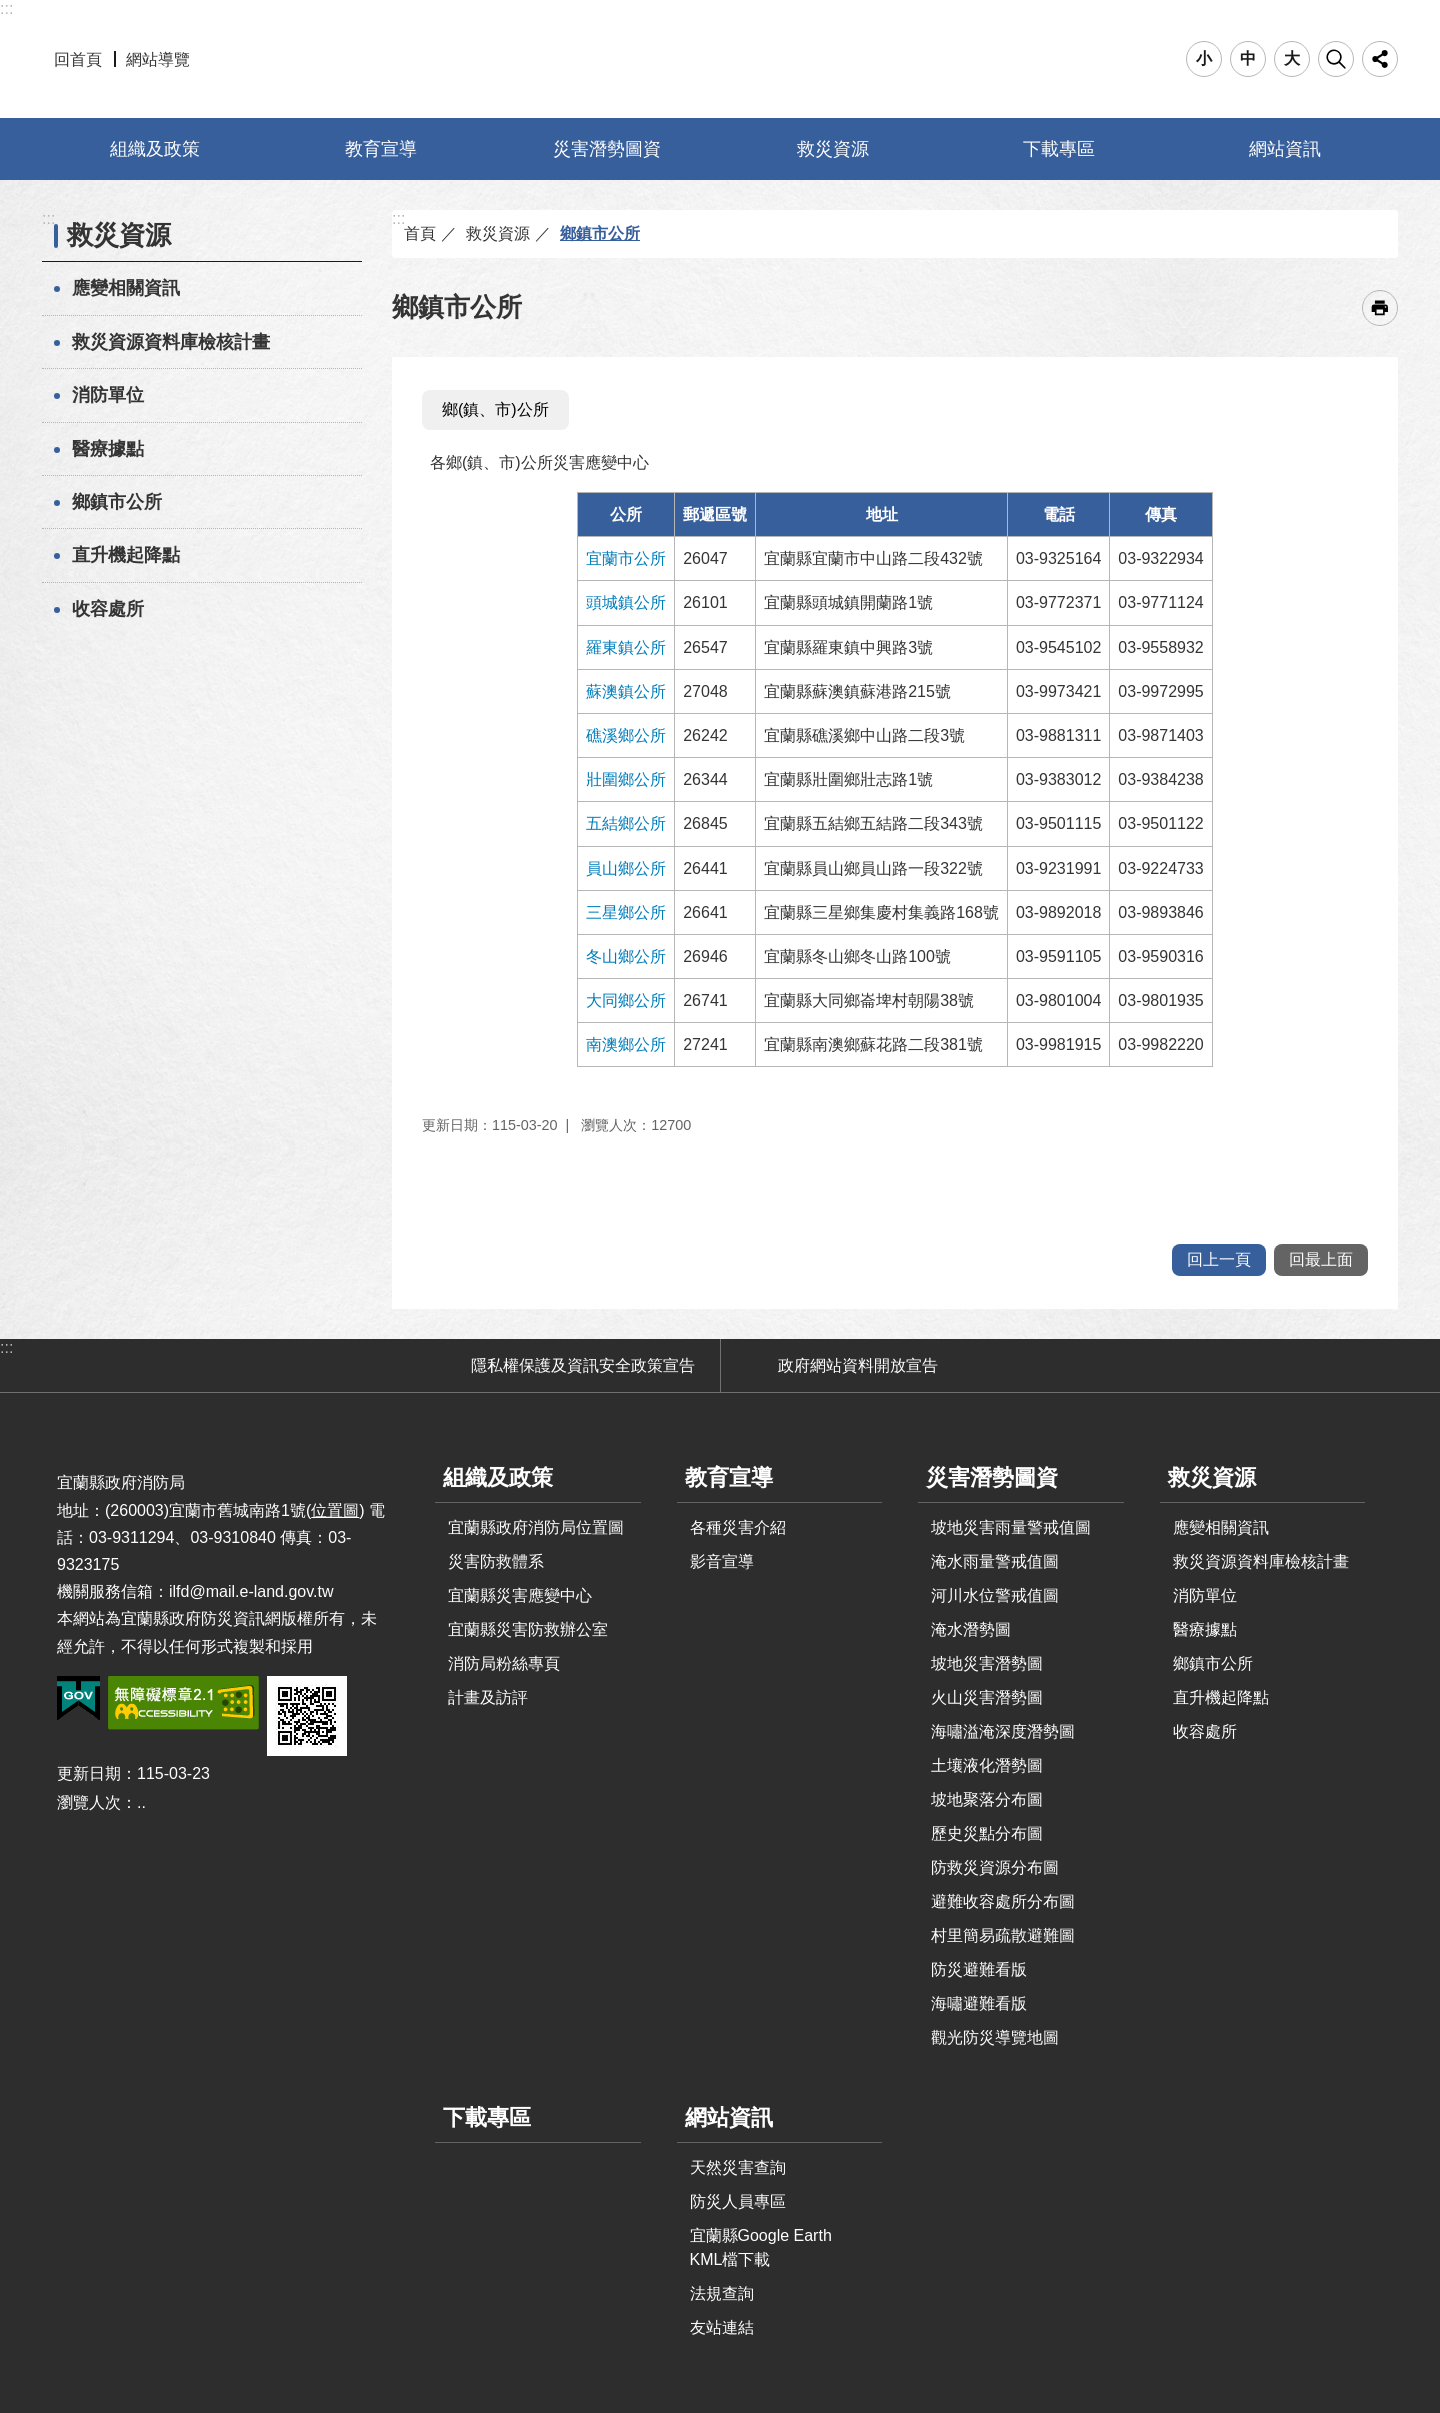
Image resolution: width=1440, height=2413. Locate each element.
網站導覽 (158, 59)
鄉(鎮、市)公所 (495, 409)
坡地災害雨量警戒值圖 (1011, 1527)
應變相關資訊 (126, 288)
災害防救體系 (496, 1561)
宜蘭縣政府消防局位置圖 (536, 1527)
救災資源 (833, 149)
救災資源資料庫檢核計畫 (171, 342)
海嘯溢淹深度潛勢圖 (1003, 1731)
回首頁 (78, 59)
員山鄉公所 (626, 868)
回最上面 (1321, 1259)
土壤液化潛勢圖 (987, 1765)
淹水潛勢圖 (971, 1629)
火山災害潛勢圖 (987, 1697)
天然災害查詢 (738, 2167)
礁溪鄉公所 (626, 735)
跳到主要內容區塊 (10, 10)
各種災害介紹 (738, 1527)
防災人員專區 (738, 2201)
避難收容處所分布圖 (1003, 1901)
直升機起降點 (126, 555)
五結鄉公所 (626, 823)
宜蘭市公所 (626, 558)
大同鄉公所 (626, 1000)
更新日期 (89, 1773)
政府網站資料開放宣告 (858, 1365)
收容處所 (108, 609)
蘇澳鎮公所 (626, 691)
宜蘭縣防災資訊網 (720, 59)
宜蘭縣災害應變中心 (520, 1595)
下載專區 (1059, 149)
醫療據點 (108, 449)
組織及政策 (155, 149)
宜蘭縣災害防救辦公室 (528, 1629)
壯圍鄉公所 (626, 779)
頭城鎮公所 (626, 602)
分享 (1380, 59)
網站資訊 (1285, 149)
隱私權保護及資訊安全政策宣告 (583, 1365)
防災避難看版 (979, 1969)
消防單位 (108, 395)
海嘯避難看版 (979, 2003)
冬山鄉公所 (626, 956)
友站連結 (722, 2327)
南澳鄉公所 (626, 1044)
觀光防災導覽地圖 (995, 2037)
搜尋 (1336, 59)
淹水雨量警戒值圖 (995, 1561)
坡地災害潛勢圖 (987, 1663)
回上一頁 (1219, 1259)
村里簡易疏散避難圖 (1003, 1935)
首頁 (420, 233)
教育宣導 (381, 149)
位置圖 (335, 1510)
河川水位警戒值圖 (995, 1595)
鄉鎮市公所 (117, 502)
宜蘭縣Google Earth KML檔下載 (761, 2247)
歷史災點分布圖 (987, 1833)
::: (6, 8)
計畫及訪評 (488, 1697)
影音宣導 (722, 1561)
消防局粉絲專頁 (504, 1663)
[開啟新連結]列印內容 (1380, 308)
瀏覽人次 (89, 1802)
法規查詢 (722, 2293)
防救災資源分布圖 (995, 1867)
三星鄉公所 (626, 912)
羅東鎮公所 (626, 647)
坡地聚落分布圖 (987, 1799)
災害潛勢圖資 (607, 149)
